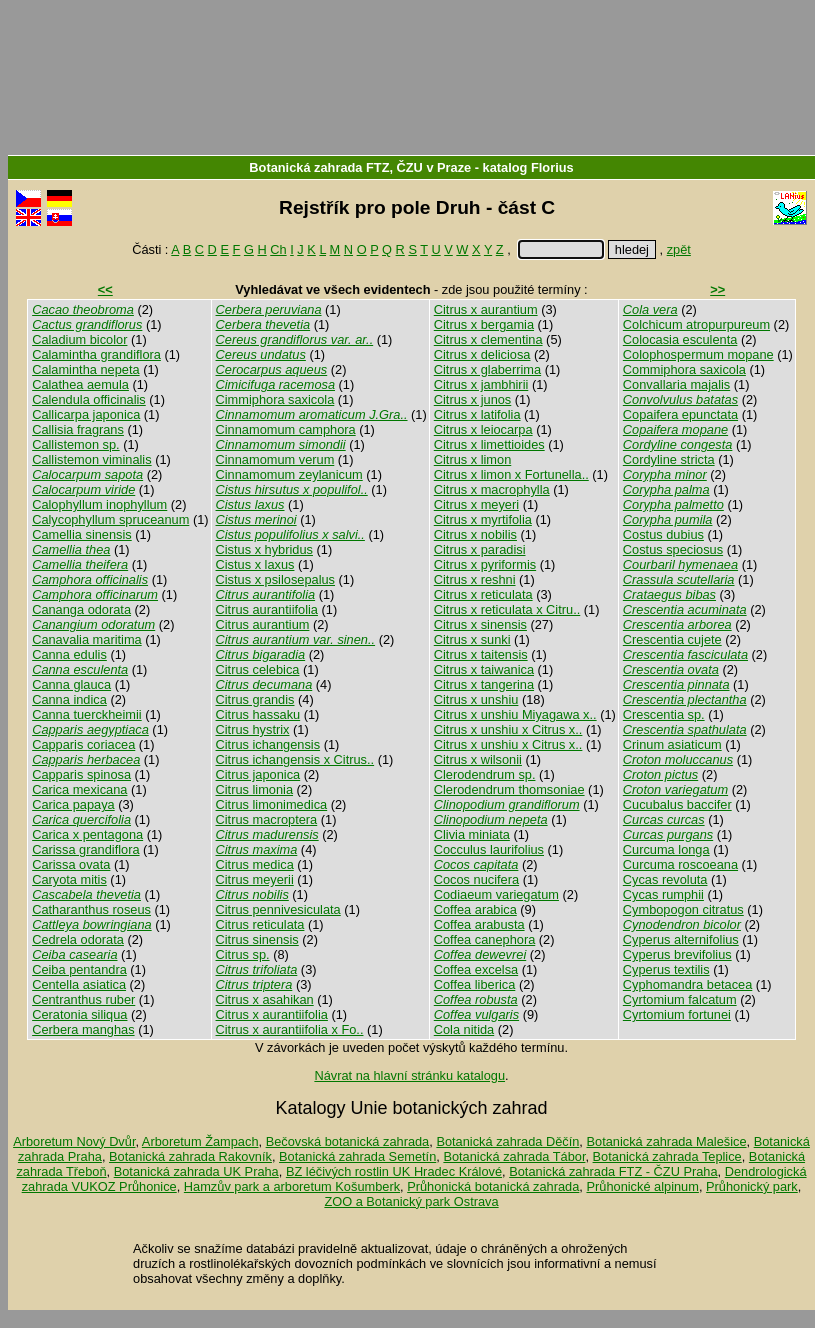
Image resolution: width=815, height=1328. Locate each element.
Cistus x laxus (255, 564)
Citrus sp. (243, 954)
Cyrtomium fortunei (677, 1014)
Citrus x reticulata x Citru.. (507, 609)
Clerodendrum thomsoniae (509, 789)
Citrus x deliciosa (482, 354)
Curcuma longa (666, 849)
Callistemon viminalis (91, 459)
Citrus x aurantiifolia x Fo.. (290, 1029)
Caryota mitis (69, 879)
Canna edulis (69, 654)
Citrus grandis (255, 699)
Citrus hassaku (258, 714)
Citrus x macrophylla (492, 489)
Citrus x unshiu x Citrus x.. (508, 729)
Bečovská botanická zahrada (348, 1141)
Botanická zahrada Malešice (666, 1141)
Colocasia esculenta (680, 339)
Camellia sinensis (82, 534)
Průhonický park (752, 1186)
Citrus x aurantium (486, 309)
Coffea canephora (485, 939)
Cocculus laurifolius (489, 849)
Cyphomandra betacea (687, 984)
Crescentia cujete (672, 639)
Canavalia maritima (87, 639)
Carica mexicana (79, 789)
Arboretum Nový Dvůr (74, 1141)
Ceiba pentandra (79, 969)
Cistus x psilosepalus (276, 579)
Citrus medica (255, 864)
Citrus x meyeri (476, 504)
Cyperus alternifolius (681, 939)
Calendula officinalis (89, 399)
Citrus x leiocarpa (483, 429)
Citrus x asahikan (265, 999)
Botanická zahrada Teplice (667, 1156)
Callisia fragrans (78, 429)
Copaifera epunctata (680, 414)
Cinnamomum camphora (286, 429)
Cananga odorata (81, 609)
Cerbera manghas (83, 1029)
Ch (278, 249)
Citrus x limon (473, 459)
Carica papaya (73, 804)
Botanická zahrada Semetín (357, 1156)
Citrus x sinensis (480, 624)
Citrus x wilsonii (478, 759)
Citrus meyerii (255, 879)
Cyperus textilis (666, 969)
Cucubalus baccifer (677, 804)
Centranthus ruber (83, 999)
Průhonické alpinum (642, 1186)
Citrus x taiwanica (484, 669)
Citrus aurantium (263, 624)
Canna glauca (71, 684)
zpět (679, 249)
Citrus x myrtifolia (483, 519)
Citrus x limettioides (489, 444)
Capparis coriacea (83, 744)
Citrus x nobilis (475, 534)
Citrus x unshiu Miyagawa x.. (515, 714)
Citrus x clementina (488, 339)
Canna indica (69, 699)
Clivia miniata (472, 834)
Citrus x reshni (475, 579)
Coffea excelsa (476, 969)
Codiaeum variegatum (496, 894)
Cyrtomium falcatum (680, 999)
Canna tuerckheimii (87, 714)
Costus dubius (663, 534)
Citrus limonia (255, 789)
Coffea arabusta (479, 924)
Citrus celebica (258, 669)
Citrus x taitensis (481, 654)
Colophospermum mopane (698, 354)
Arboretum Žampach (200, 1141)
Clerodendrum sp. (485, 774)
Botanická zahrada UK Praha (196, 1171)
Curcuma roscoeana (680, 864)
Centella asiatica (79, 984)
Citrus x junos (473, 399)
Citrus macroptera (267, 819)
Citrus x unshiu (476, 699)
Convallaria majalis (676, 384)
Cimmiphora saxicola (275, 399)
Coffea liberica (475, 984)
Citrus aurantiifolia (267, 609)
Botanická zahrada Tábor (514, 1156)
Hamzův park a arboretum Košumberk (292, 1186)
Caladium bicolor (79, 339)
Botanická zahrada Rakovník (190, 1156)
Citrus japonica (258, 774)
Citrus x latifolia (477, 414)
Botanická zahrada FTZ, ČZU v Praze (360, 167)
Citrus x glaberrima (487, 369)
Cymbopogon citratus (683, 909)
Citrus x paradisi (480, 549)
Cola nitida (464, 1029)
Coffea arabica (475, 909)
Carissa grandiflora (85, 849)
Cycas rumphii (663, 894)
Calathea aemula (80, 384)
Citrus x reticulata (483, 594)
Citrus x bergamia (484, 324)
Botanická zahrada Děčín (507, 1141)
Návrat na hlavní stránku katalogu (409, 1075)
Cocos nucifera (476, 879)
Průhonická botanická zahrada (493, 1186)
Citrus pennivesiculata (278, 909)
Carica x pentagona (87, 834)
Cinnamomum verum (275, 459)
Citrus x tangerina (484, 684)
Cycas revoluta (665, 879)
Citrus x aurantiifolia (272, 1014)
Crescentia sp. (664, 714)
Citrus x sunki (472, 639)
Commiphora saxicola (684, 369)
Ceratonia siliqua (79, 1014)
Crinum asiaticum (672, 744)
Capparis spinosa (81, 774)
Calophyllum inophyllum (99, 504)
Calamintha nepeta (85, 369)
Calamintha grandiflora (96, 354)
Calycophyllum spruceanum (110, 519)
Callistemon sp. (75, 444)
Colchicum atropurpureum (696, 324)
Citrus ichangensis (268, 744)
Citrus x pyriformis (485, 564)
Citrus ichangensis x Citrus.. (295, 759)
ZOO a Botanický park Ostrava (411, 1201)
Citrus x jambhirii (481, 384)
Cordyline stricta (669, 459)
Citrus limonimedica (272, 804)
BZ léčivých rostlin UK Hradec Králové (394, 1171)
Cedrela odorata (78, 939)
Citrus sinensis (257, 939)
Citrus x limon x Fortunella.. (511, 474)
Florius (552, 167)
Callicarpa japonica (86, 414)
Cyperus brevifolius (677, 954)
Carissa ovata (71, 864)
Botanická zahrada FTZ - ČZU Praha (613, 1171)
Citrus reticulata (260, 924)
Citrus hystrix (253, 729)
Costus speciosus (673, 549)
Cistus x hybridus (264, 549)
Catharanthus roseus (91, 909)
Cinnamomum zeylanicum (289, 474)
